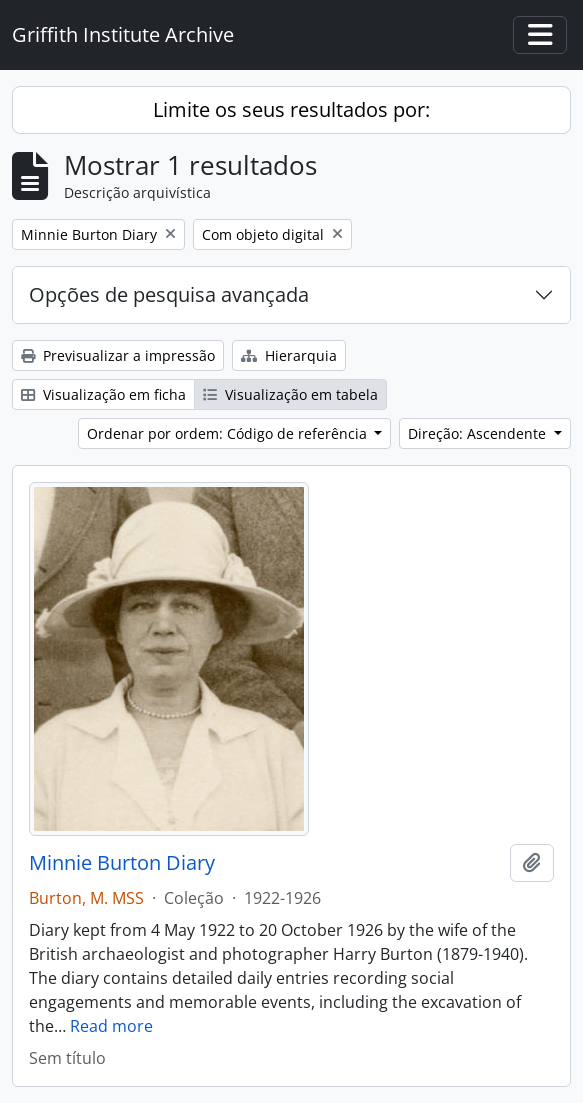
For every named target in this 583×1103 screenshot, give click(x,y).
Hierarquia (289, 355)
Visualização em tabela (290, 394)
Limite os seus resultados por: (291, 109)
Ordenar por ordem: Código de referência (229, 433)
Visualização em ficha (103, 394)
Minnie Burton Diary (122, 863)
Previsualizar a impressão (118, 355)
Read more (111, 1026)
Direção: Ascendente (479, 433)
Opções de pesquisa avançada (169, 294)
